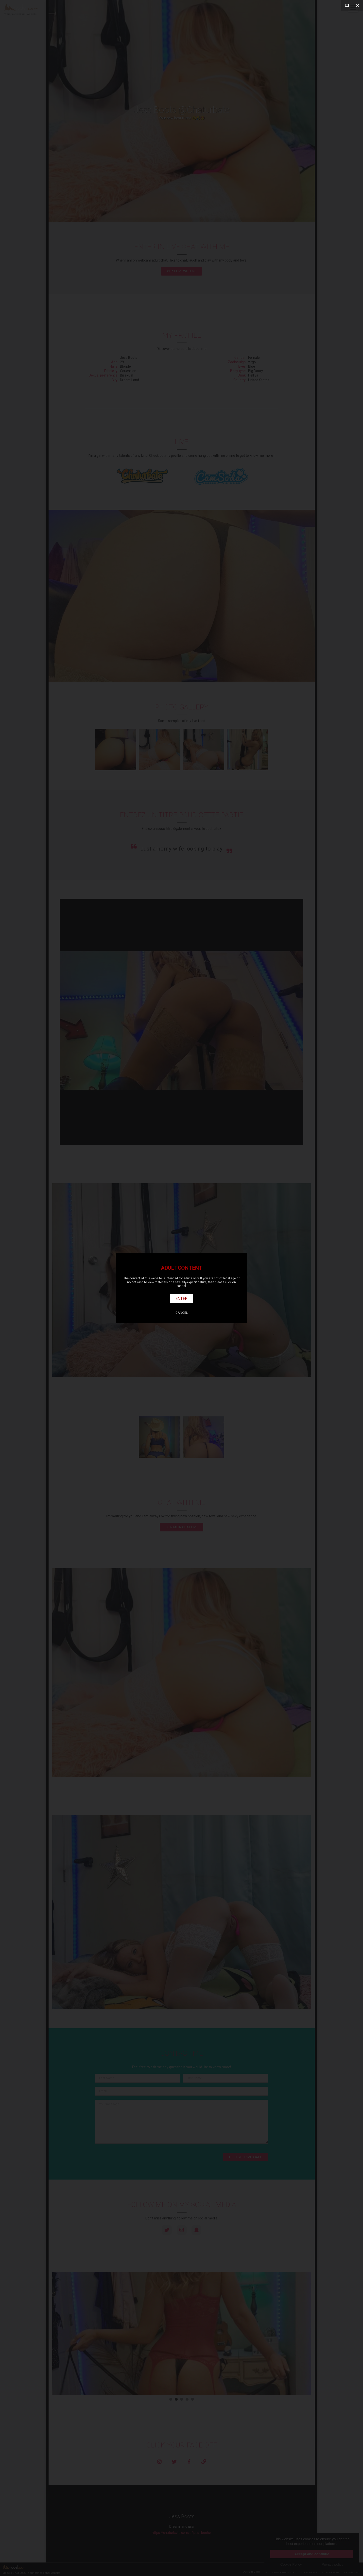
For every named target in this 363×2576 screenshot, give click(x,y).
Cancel (181, 1312)
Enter (181, 1298)
